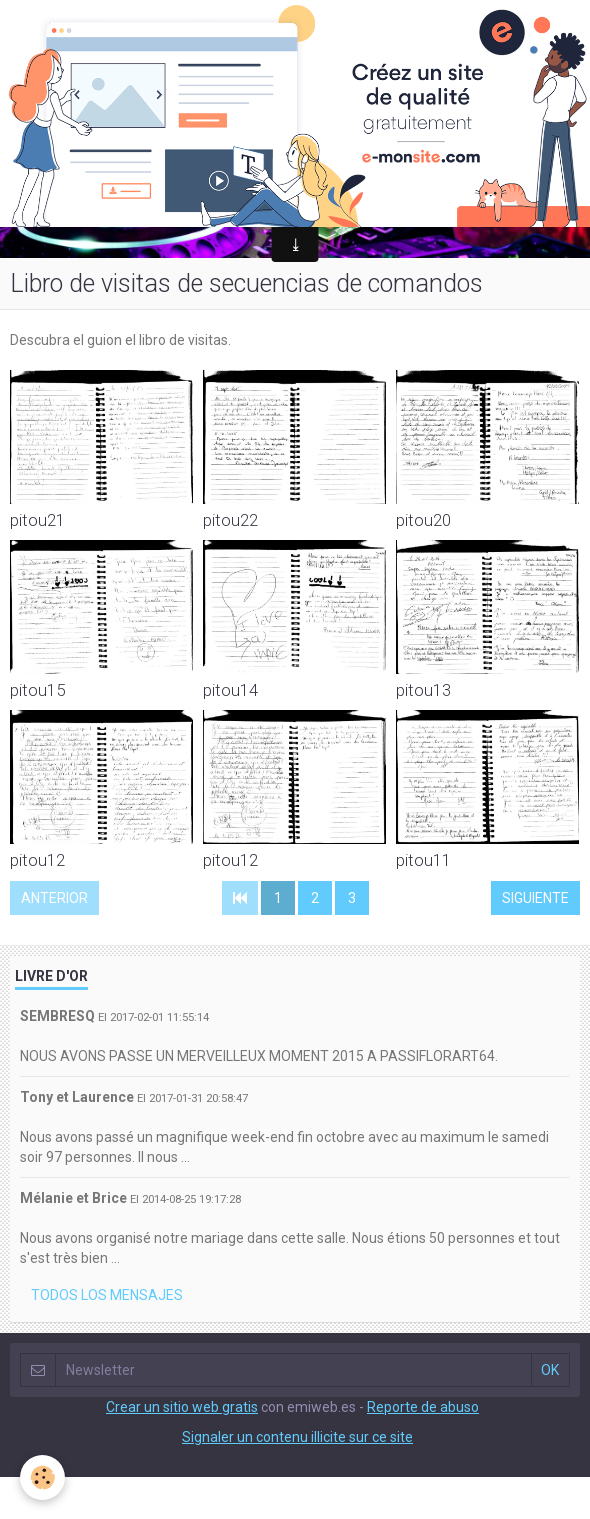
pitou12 (37, 860)
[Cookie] (42, 1477)
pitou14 (230, 690)
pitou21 (37, 520)
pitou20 (423, 520)
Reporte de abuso (423, 1407)
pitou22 (230, 520)
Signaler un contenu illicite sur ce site (297, 1437)
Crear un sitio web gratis (182, 1407)
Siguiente (535, 898)
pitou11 (423, 860)
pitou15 (37, 690)
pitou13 (423, 690)
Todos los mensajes (107, 1295)
